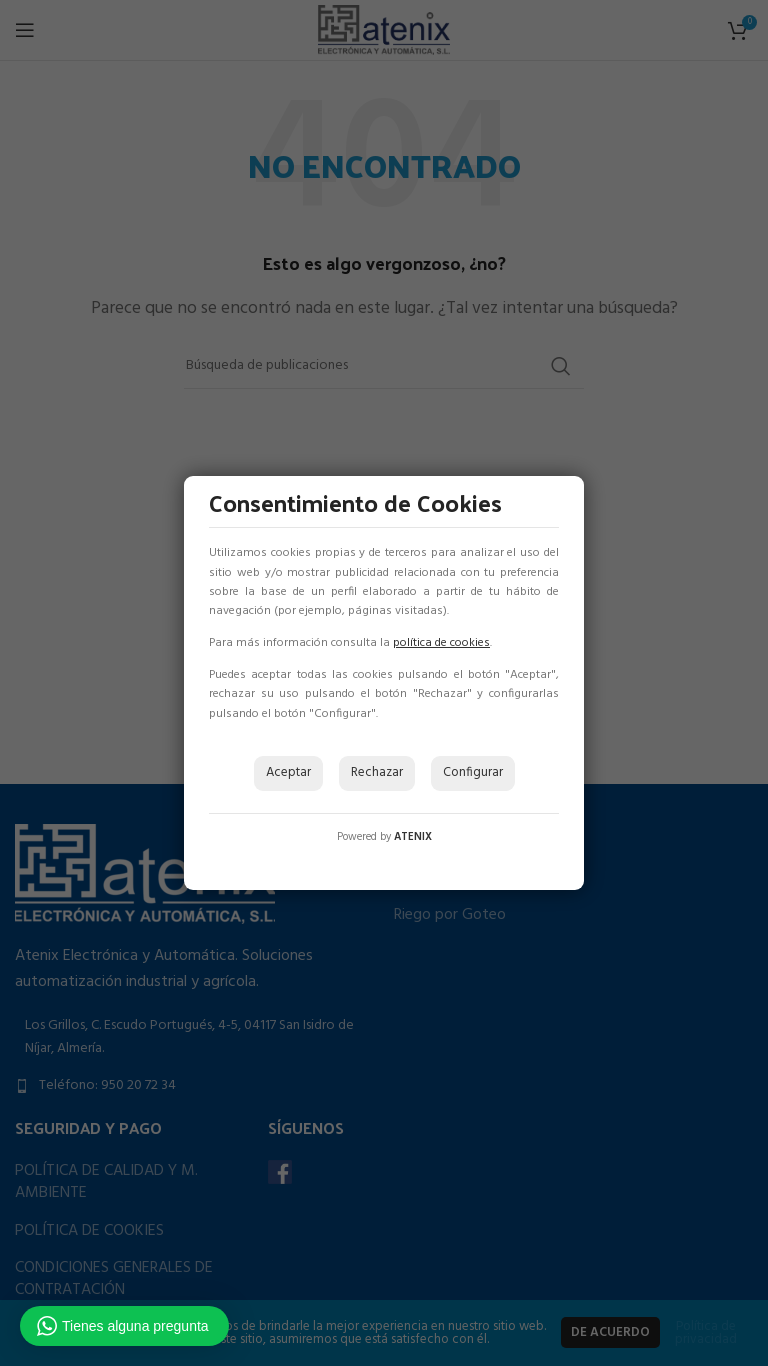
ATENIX (413, 837)
